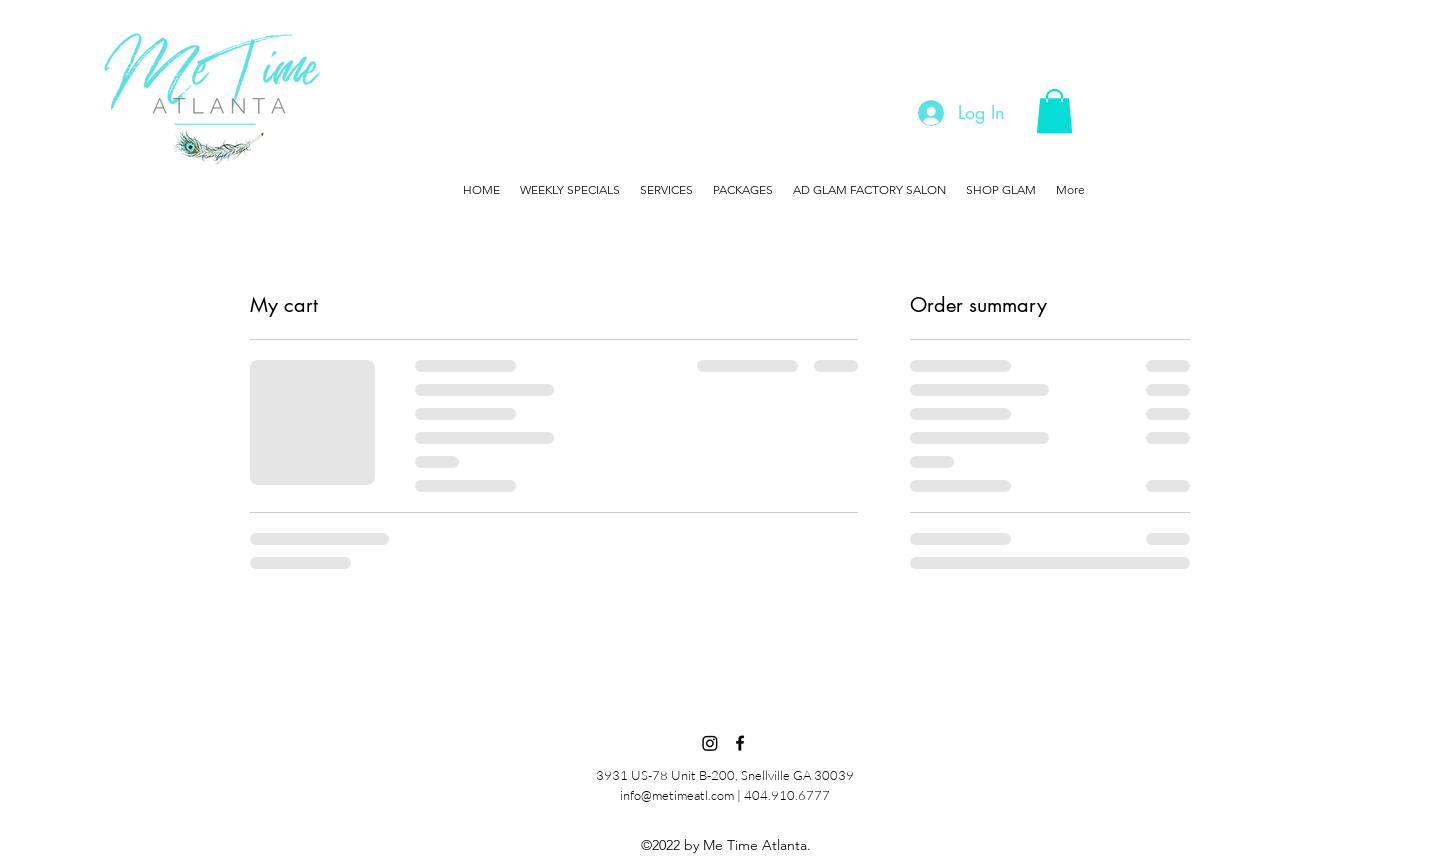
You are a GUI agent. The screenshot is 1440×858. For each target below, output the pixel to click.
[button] (1054, 111)
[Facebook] (740, 743)
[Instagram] (710, 743)
